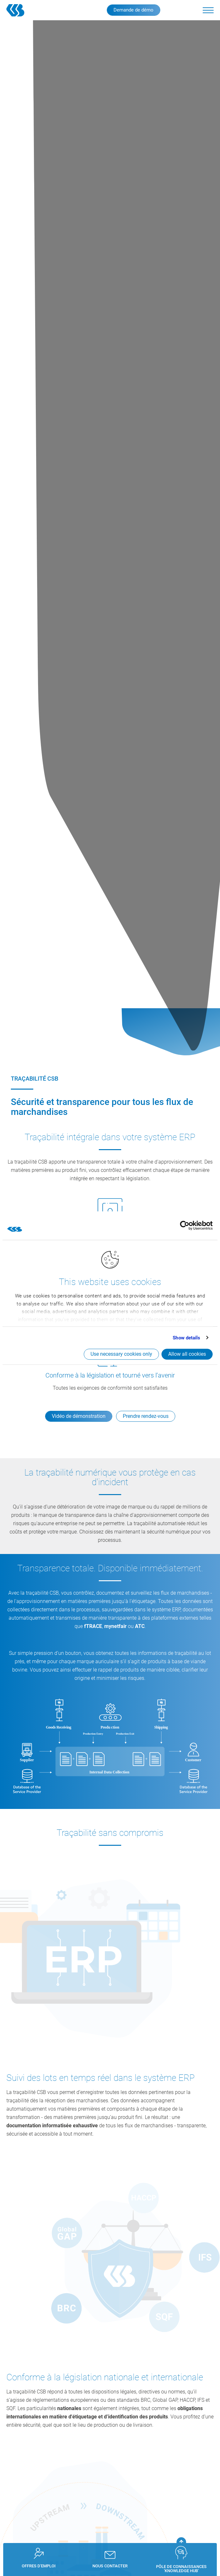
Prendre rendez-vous (146, 1416)
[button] (208, 10)
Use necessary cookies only (121, 1354)
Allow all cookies (187, 1354)
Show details (186, 1338)
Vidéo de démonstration (79, 1416)
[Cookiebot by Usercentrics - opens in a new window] (185, 1226)
